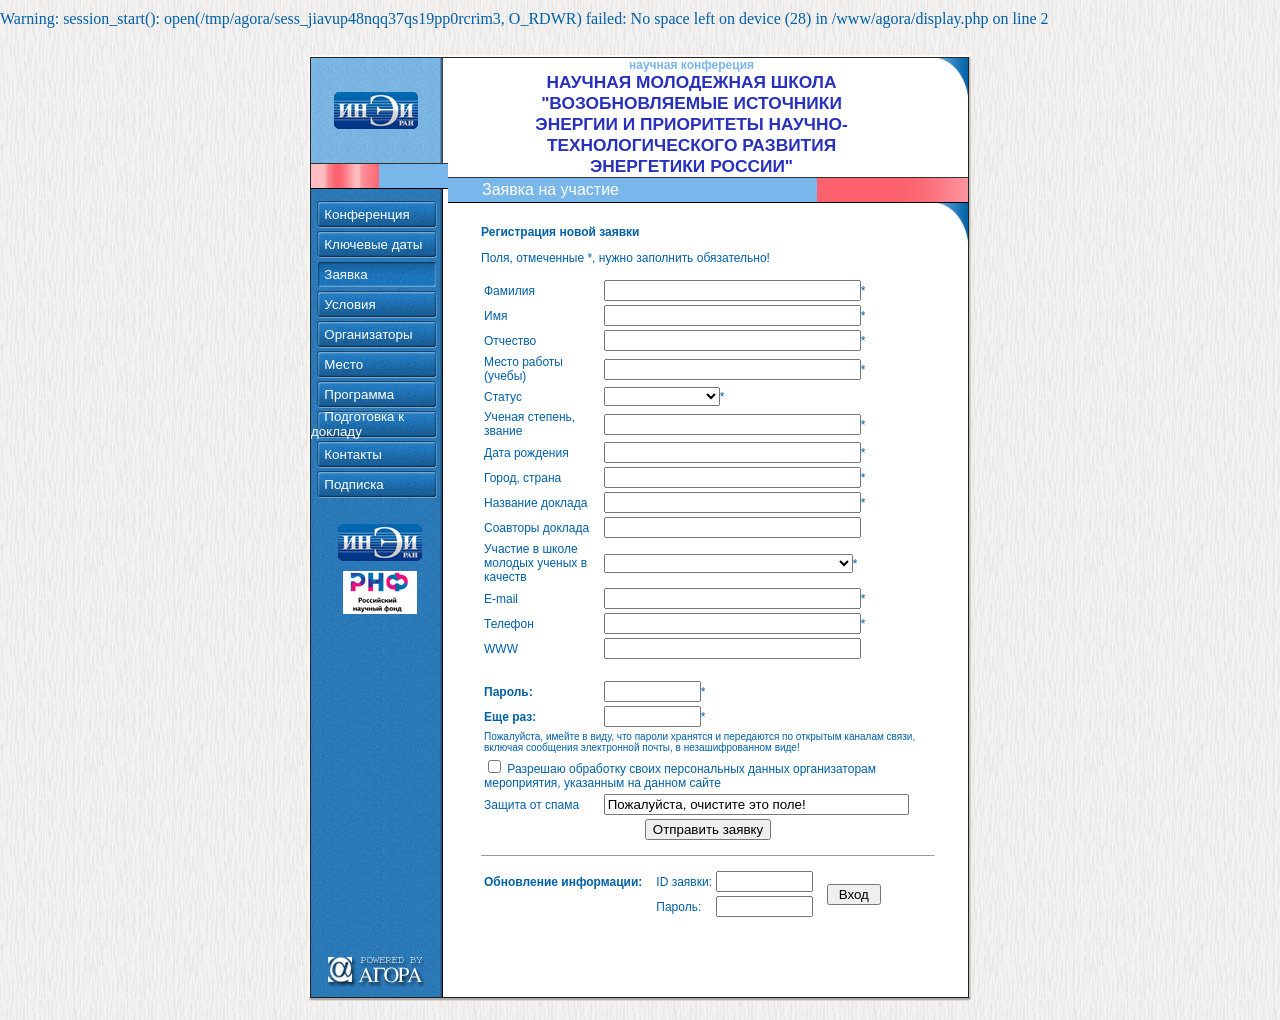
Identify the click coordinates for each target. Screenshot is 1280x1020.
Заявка (345, 247)
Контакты (353, 427)
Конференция (366, 187)
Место (343, 337)
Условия (349, 277)
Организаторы (368, 307)
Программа (359, 367)
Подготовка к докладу (357, 397)
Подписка (353, 457)
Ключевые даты (373, 217)
